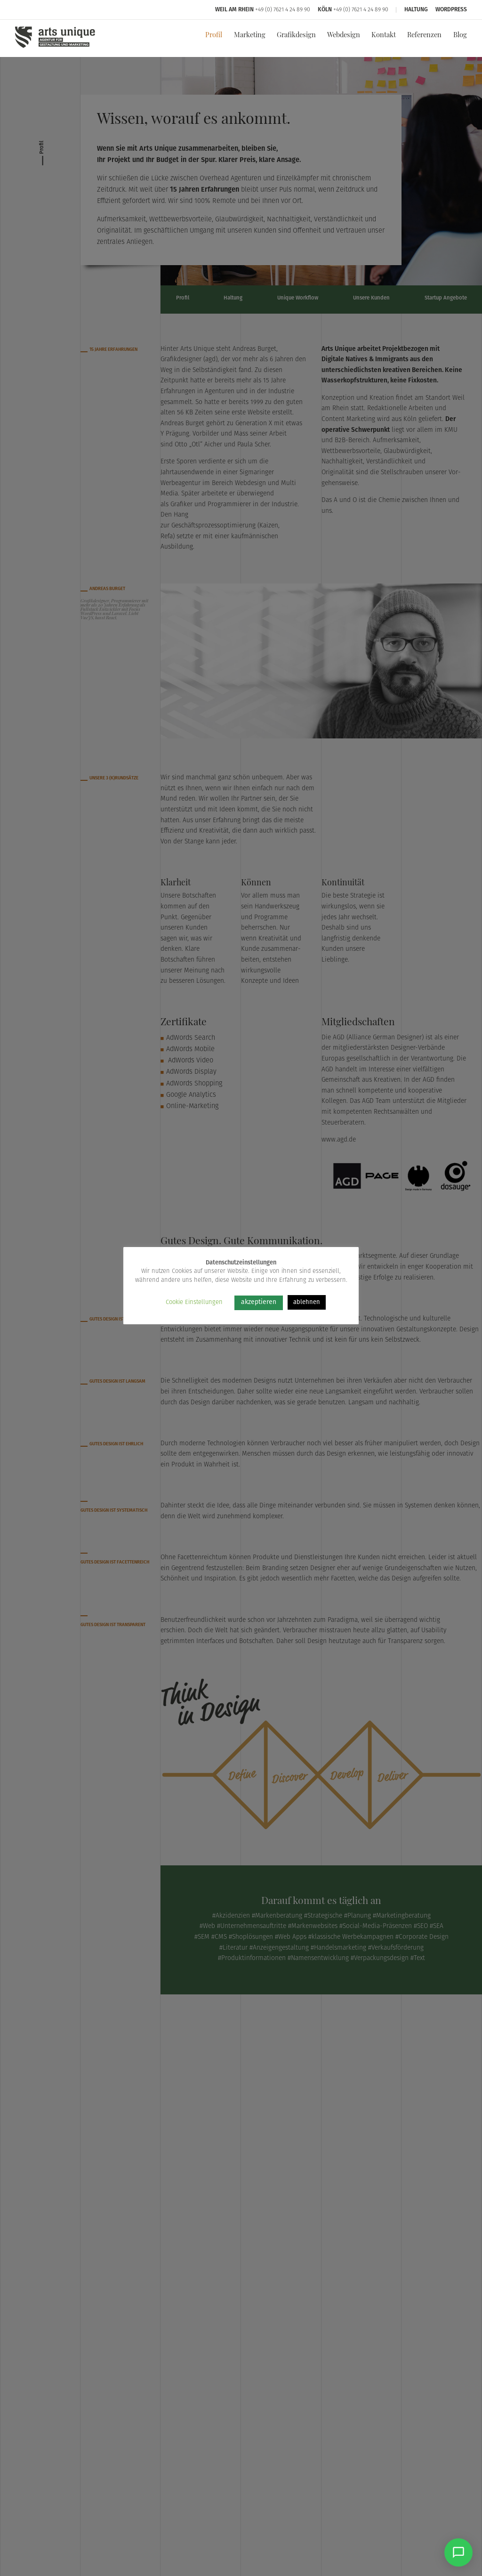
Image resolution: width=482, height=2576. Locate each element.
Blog (460, 35)
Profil (213, 35)
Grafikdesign (296, 35)
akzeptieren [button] (258, 1302)
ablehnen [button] (306, 1302)
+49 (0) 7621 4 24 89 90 (282, 10)
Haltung (416, 10)
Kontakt (383, 35)
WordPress (451, 10)
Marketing (249, 35)
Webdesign (343, 35)
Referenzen (424, 35)
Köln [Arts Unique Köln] (325, 10)
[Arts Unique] (55, 47)
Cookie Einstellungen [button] (194, 1302)
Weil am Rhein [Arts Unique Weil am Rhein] (234, 10)
